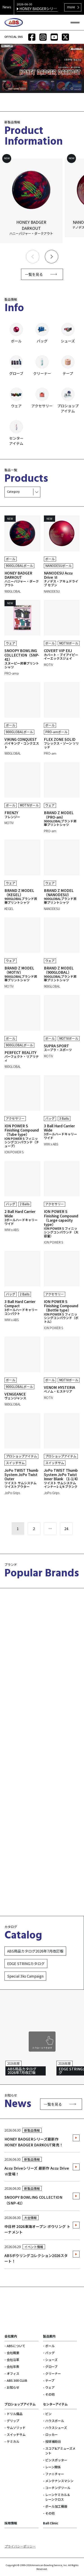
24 (66, 1528)
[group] (42, 61)
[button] (51, 256)
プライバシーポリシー (20, 2546)
